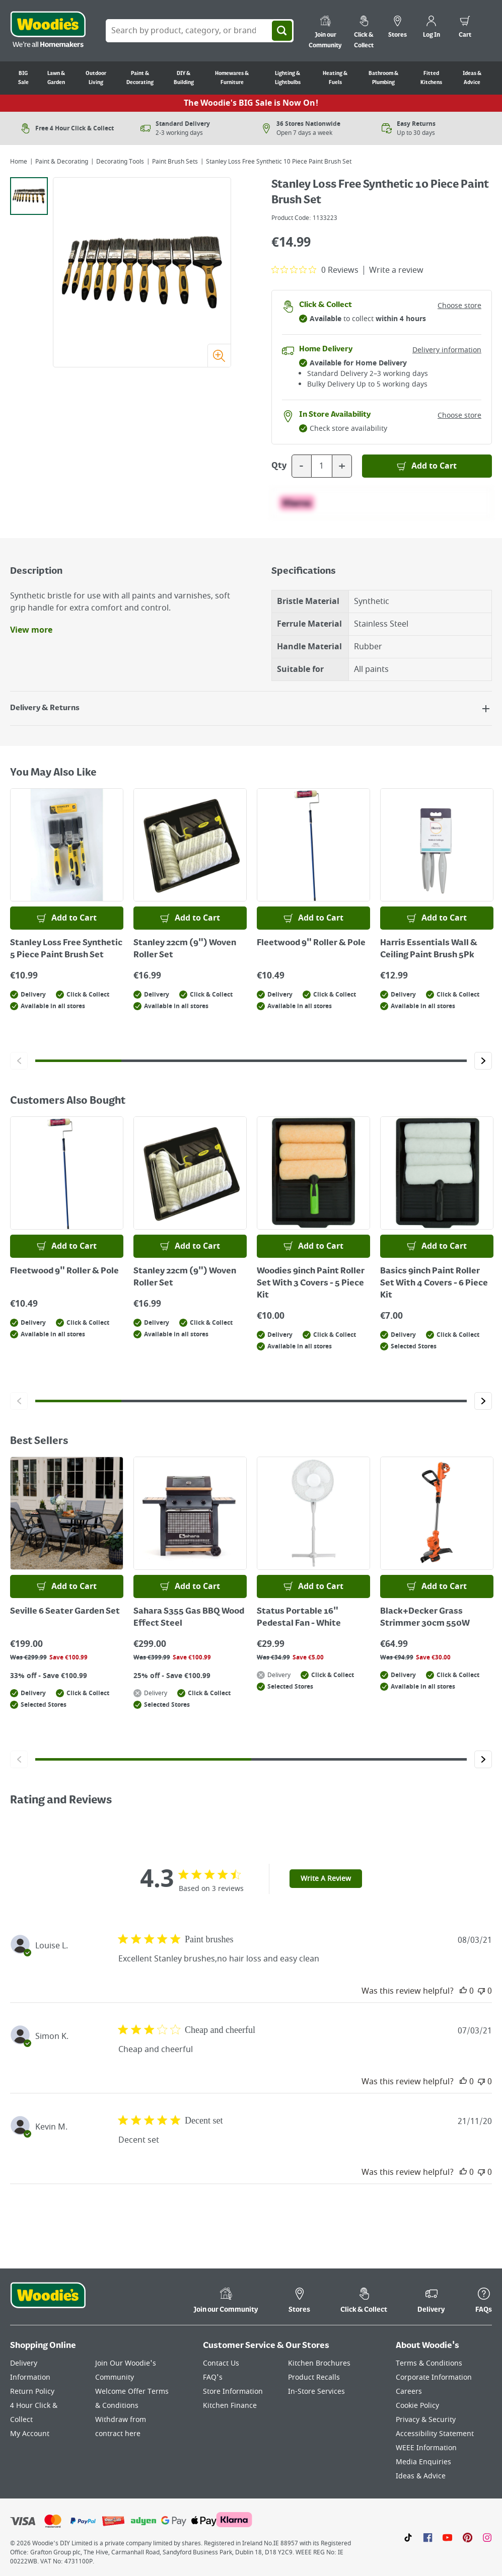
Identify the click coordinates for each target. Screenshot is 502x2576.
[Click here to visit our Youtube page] (447, 2537)
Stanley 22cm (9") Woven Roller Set (184, 949)
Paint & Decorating (61, 161)
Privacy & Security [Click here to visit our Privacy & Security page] (426, 2419)
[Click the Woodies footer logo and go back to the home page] (48, 2302)
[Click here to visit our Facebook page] (428, 2537)
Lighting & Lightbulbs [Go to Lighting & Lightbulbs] (288, 78)
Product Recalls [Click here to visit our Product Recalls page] (314, 2377)
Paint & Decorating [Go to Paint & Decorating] (140, 78)
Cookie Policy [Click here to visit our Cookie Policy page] (417, 2405)
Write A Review (326, 1878)
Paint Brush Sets (175, 161)
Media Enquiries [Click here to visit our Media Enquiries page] (423, 2462)
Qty (278, 466)
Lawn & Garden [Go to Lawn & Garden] (56, 78)
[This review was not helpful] (481, 1991)
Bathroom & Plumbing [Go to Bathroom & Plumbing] (383, 78)
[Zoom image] (219, 355)
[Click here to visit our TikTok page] (408, 2537)
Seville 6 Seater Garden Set (65, 1612)
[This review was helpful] (463, 1991)
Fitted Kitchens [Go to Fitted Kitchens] (431, 78)
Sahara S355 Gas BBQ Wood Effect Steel (188, 1618)
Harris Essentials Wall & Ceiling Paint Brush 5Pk (428, 949)
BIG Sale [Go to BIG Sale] (23, 78)
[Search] (282, 30)
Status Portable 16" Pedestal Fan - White (299, 1618)
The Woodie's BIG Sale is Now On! (251, 103)
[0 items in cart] (465, 28)
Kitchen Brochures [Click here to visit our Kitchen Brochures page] (319, 2363)
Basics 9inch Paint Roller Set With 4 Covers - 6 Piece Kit (434, 1283)
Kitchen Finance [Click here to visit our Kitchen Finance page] (230, 2405)
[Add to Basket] (427, 466)
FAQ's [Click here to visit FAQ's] (213, 2377)
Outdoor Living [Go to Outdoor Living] (96, 78)
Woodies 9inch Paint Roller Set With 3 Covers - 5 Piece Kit (311, 1283)
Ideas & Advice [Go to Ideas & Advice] (472, 78)
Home (18, 161)
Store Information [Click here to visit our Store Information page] (233, 2391)
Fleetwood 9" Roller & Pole (311, 943)
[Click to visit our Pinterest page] (467, 2537)
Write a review (396, 270)
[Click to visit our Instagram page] (487, 2537)
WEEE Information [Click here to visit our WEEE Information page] (426, 2448)
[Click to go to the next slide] (483, 1061)
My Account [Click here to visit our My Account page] (29, 2434)
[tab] (29, 196)
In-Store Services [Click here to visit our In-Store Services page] (316, 2391)
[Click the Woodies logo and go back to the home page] (48, 31)
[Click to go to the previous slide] (19, 1061)
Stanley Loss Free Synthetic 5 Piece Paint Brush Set (66, 949)
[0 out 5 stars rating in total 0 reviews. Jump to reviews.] (314, 269)
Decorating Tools (120, 161)
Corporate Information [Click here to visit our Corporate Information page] (434, 2377)
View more (31, 630)
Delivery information (446, 350)
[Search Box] (200, 30)
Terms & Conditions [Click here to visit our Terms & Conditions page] (429, 2363)
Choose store (459, 305)
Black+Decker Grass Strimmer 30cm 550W (425, 1618)
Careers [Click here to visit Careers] (409, 2391)
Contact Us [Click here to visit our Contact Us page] (221, 2363)
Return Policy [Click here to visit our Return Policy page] (32, 2391)
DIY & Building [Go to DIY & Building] (184, 78)
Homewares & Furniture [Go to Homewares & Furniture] (232, 78)
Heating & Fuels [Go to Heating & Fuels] (335, 78)
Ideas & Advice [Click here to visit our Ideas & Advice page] (421, 2476)
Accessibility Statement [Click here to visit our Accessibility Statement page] (435, 2434)
